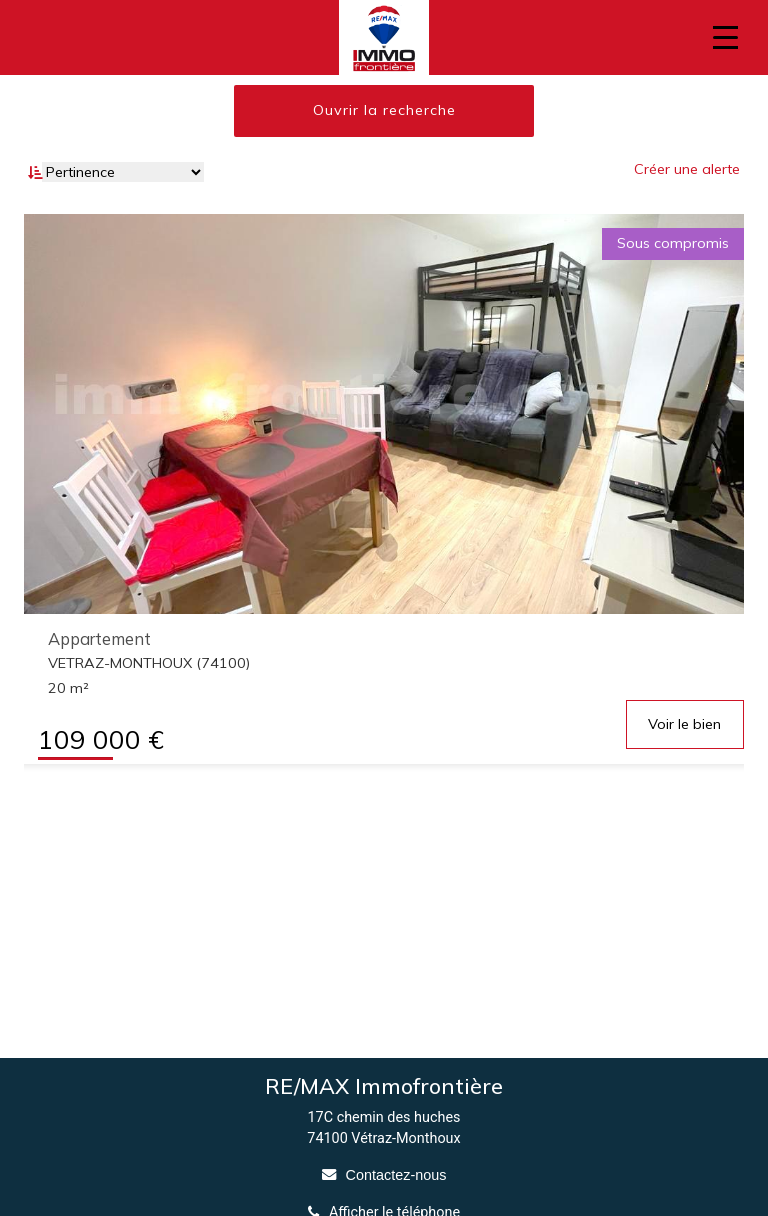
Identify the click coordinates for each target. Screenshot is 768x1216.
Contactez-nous (396, 1175)
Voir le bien (684, 724)
